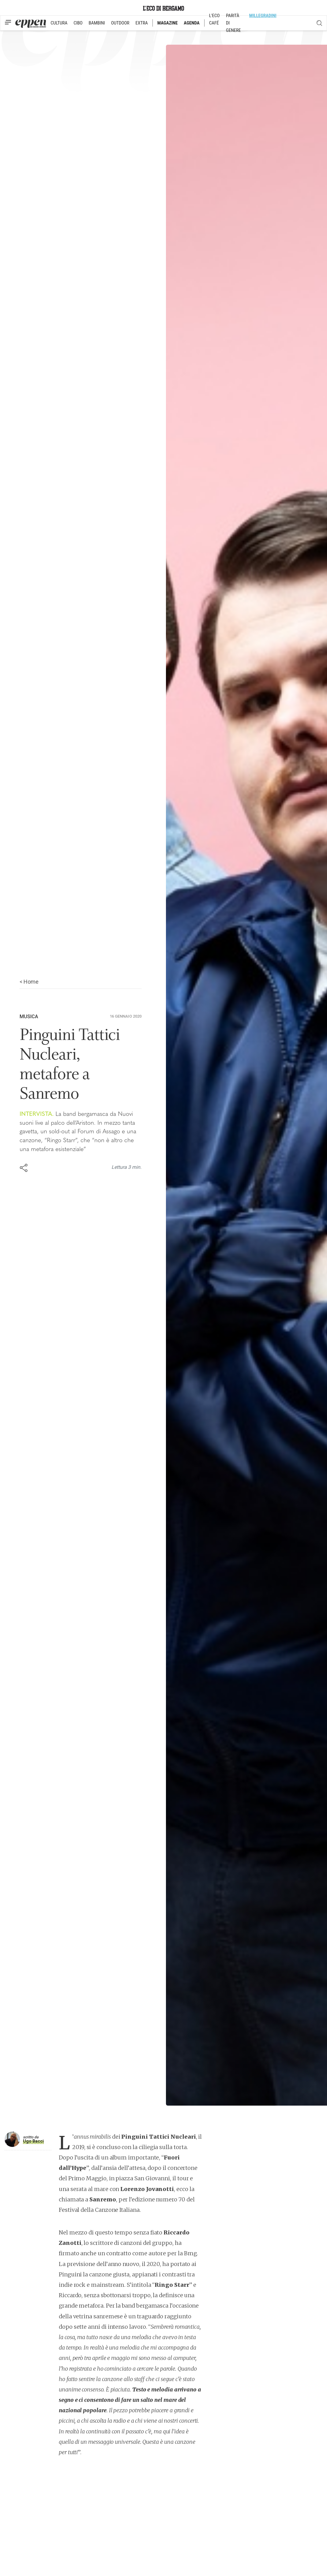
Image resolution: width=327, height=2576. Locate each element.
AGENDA (191, 23)
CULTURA (59, 23)
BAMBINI (97, 23)
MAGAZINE (167, 23)
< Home (29, 981)
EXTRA (142, 23)
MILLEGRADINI (262, 15)
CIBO (77, 23)
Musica (29, 1016)
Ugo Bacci (33, 2141)
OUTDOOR (120, 23)
